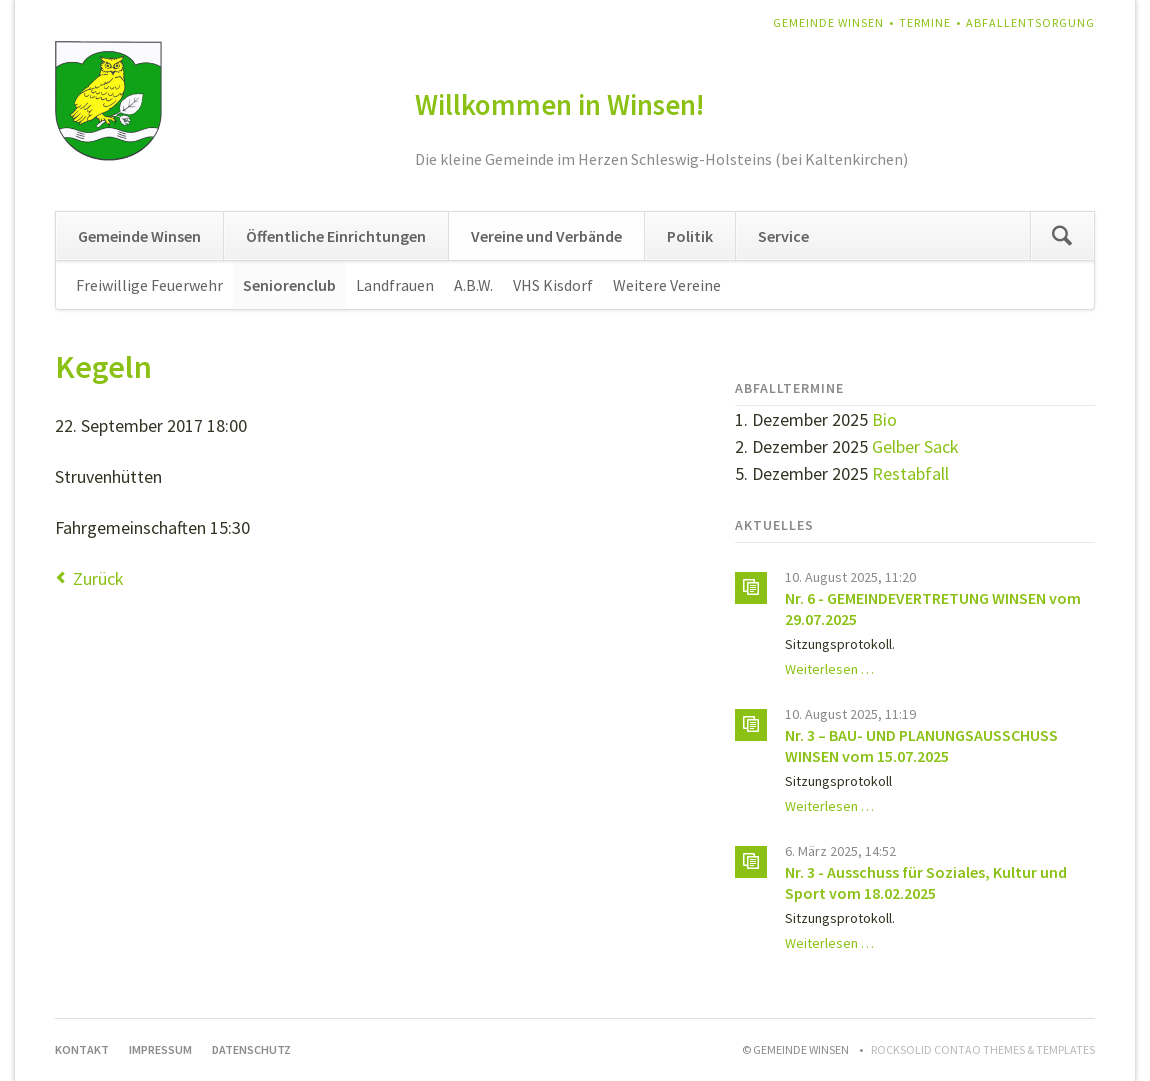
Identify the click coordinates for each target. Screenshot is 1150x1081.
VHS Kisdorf (553, 285)
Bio (884, 419)
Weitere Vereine (667, 285)
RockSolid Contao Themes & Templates (983, 1049)
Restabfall (910, 473)
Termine (925, 22)
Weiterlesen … (829, 669)
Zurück (98, 578)
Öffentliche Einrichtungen (336, 236)
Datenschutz (251, 1049)
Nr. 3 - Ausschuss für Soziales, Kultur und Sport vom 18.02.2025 (926, 882)
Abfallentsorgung (1030, 22)
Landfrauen (395, 285)
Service (783, 236)
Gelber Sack (915, 446)
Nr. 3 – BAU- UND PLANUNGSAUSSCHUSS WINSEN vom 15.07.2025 (921, 745)
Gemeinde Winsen (828, 22)
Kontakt (82, 1049)
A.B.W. (473, 285)
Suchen (1062, 236)
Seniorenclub (289, 285)
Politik (690, 236)
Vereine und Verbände (546, 236)
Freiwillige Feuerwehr (149, 285)
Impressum (160, 1049)
